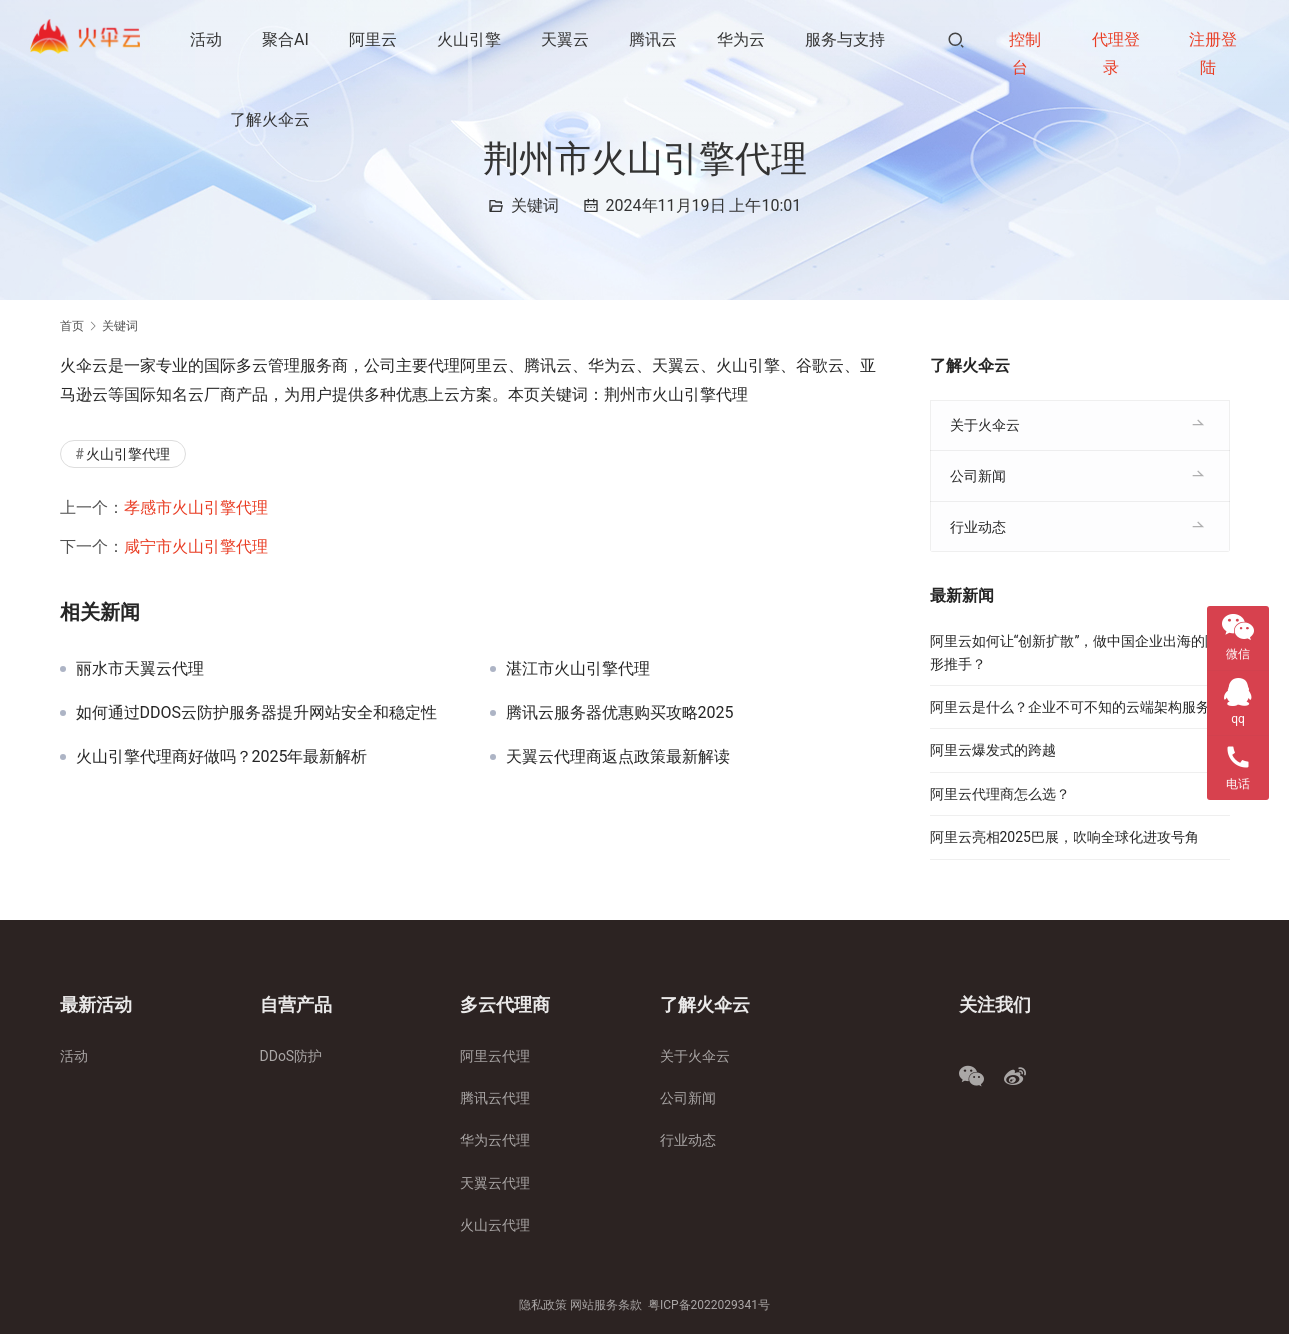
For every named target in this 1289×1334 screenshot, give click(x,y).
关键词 (535, 205)
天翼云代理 (495, 1183)
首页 (72, 326)
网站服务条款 (606, 1305)
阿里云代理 (495, 1056)
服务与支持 (847, 39)
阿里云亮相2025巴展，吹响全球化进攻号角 (1064, 837)
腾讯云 (655, 39)
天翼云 (567, 39)
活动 (208, 39)
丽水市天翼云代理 (140, 669)
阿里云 (375, 39)
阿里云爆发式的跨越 (993, 750)
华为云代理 (495, 1140)
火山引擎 (471, 39)
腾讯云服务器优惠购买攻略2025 (620, 713)
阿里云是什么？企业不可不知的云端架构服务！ (1077, 707)
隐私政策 (543, 1305)
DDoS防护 (291, 1056)
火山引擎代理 (128, 454)
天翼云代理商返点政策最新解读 (618, 757)
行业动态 (978, 527)
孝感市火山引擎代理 (196, 507)
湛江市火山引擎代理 (578, 669)
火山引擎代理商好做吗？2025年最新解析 (222, 757)
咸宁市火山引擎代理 (196, 546)
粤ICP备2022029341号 (709, 1305)
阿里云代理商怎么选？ (1000, 794)
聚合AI (287, 39)
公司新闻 (978, 476)
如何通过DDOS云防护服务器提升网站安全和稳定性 (257, 713)
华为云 (743, 39)
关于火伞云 (985, 425)
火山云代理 (495, 1225)
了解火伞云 (272, 119)
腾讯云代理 (495, 1098)
